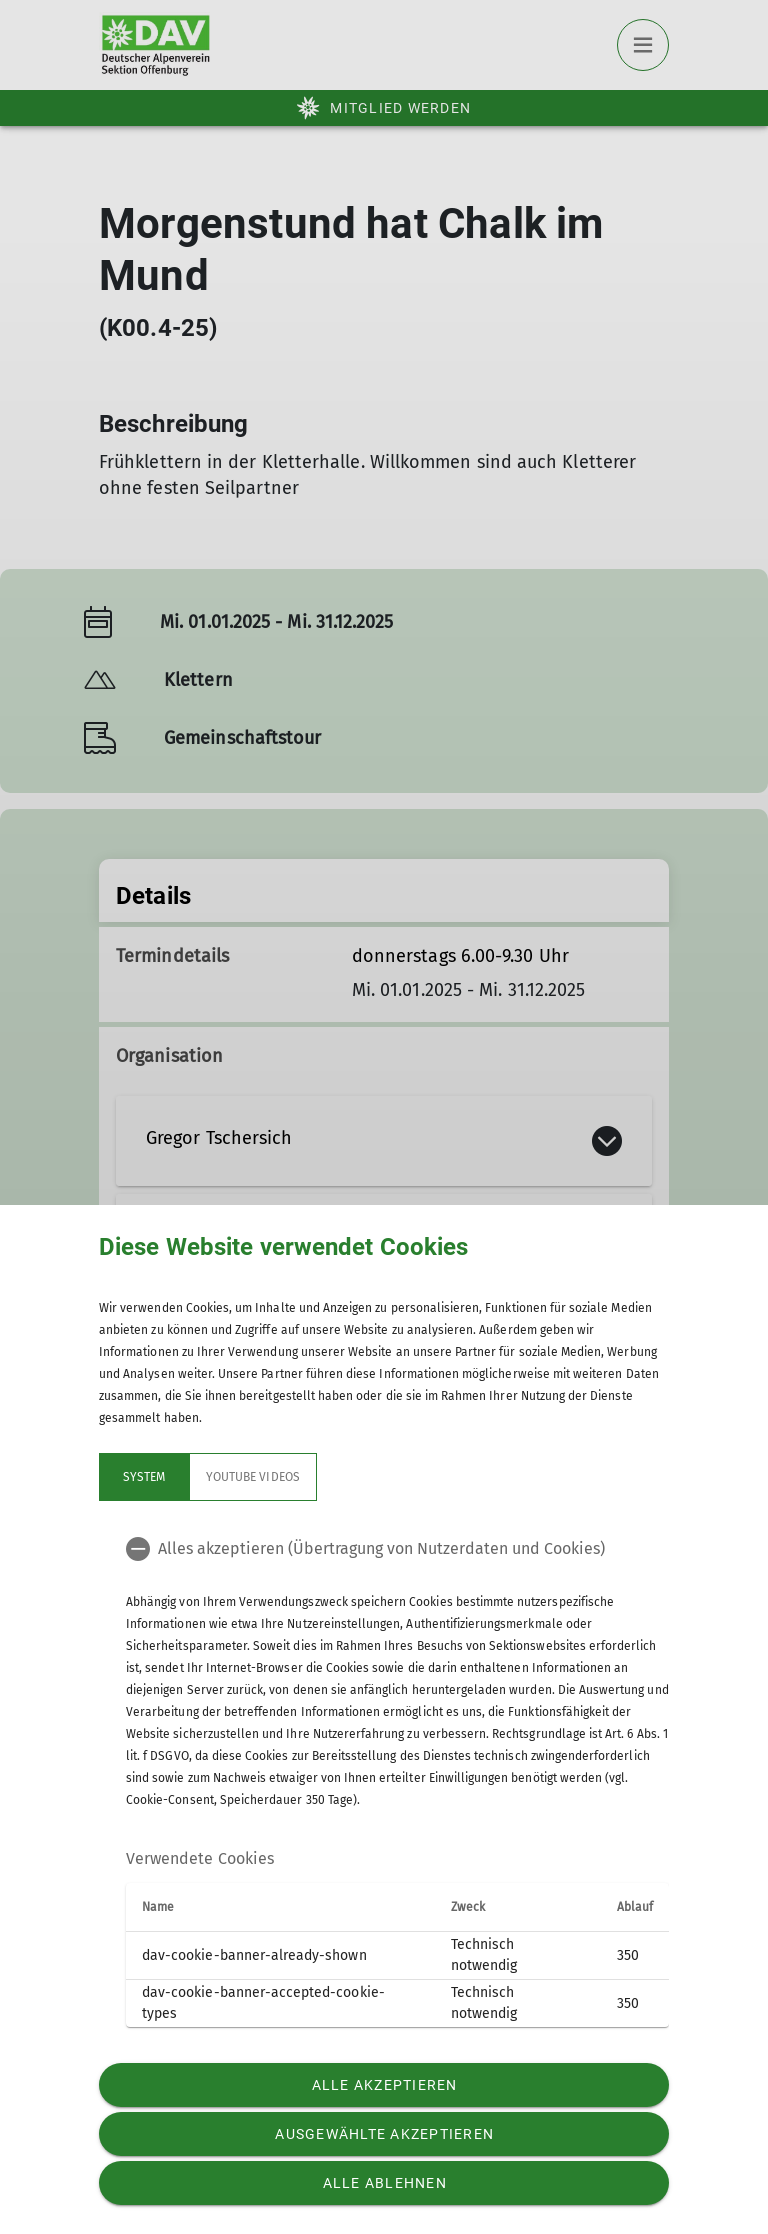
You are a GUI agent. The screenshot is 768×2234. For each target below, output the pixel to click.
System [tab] (144, 1477)
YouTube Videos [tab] (253, 1477)
